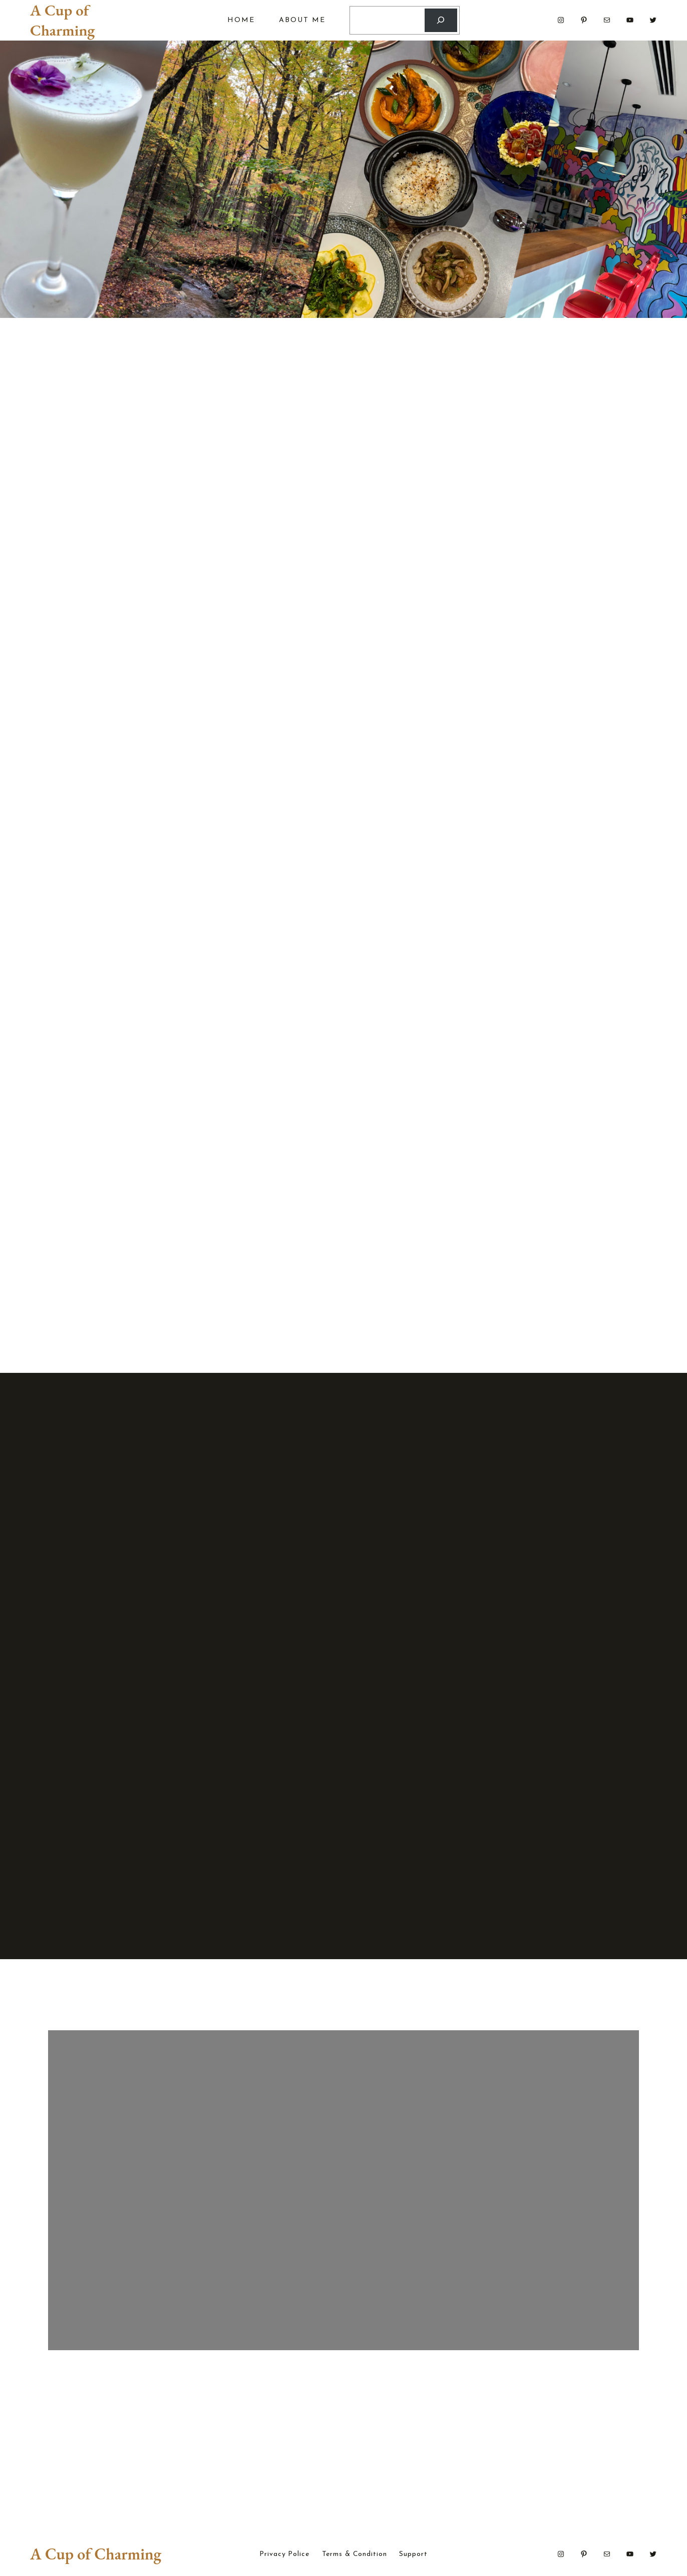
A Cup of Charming (62, 20)
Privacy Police (284, 2554)
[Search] (441, 20)
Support (413, 2554)
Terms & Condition (354, 2554)
